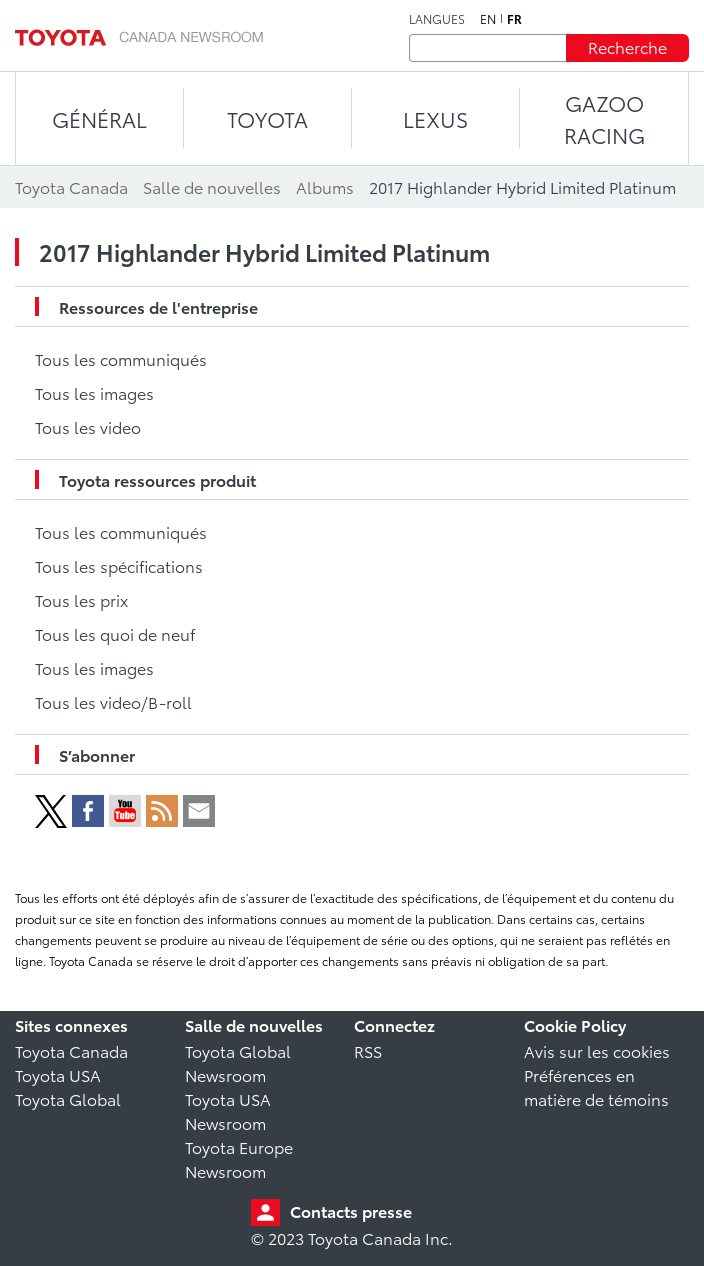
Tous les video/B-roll (113, 701)
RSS (368, 1050)
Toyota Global (68, 1098)
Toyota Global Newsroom (238, 1062)
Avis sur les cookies (597, 1050)
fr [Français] (514, 19)
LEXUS (435, 118)
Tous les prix (81, 599)
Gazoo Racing (604, 118)
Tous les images (94, 392)
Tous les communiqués (121, 358)
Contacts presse (351, 1210)
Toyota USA (58, 1074)
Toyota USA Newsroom (228, 1110)
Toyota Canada (71, 1050)
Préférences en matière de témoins (596, 1086)
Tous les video (88, 426)
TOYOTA (267, 118)
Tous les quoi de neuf (115, 633)
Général (99, 118)
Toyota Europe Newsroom (239, 1158)
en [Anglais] (488, 19)
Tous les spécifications (119, 565)
